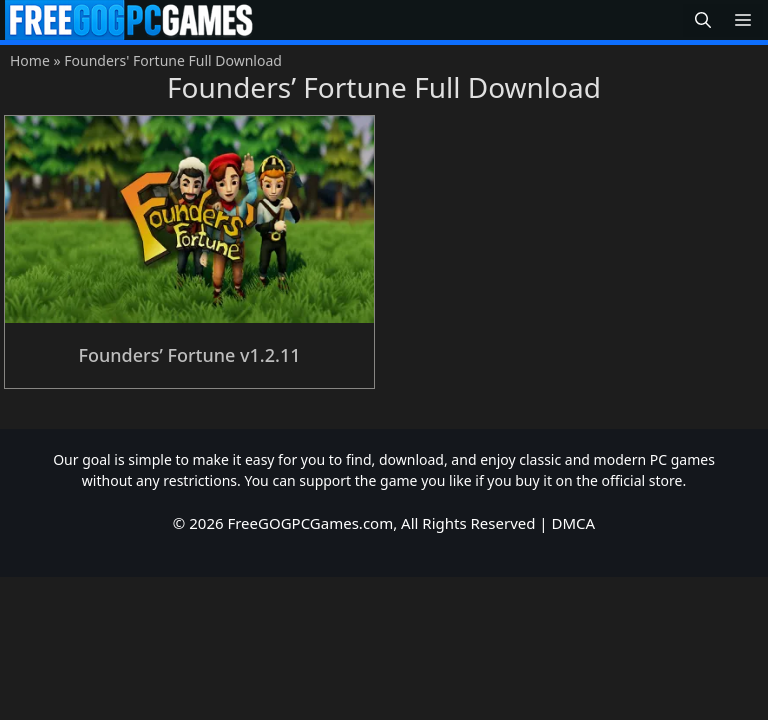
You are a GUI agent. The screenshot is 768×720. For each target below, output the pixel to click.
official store (642, 480)
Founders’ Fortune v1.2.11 (189, 355)
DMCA (574, 523)
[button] (703, 20)
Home (30, 60)
